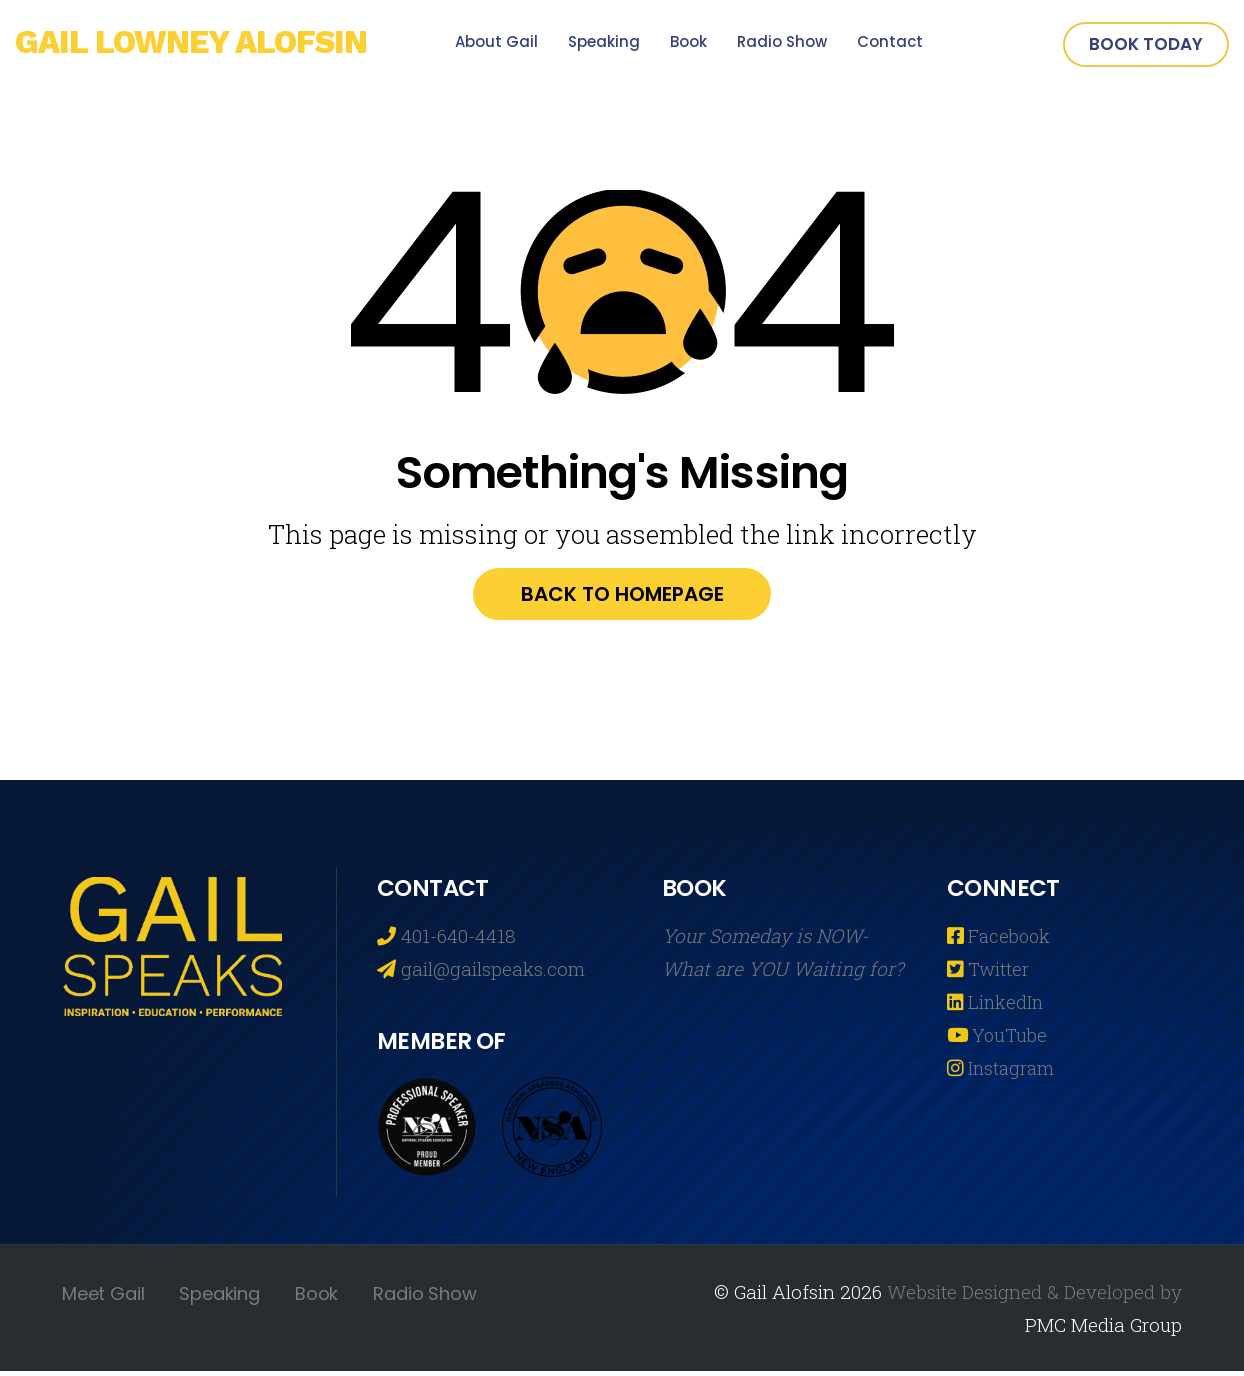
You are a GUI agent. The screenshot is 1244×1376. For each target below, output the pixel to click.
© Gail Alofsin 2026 (798, 1296)
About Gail (496, 41)
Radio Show (782, 41)
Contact (890, 41)
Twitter (998, 973)
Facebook (1009, 940)
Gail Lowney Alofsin (203, 43)
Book (688, 41)
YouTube (1009, 1039)
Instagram (1011, 1072)
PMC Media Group (1103, 1329)
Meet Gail (103, 1298)
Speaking (604, 41)
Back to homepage (622, 598)
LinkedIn (1005, 1006)
